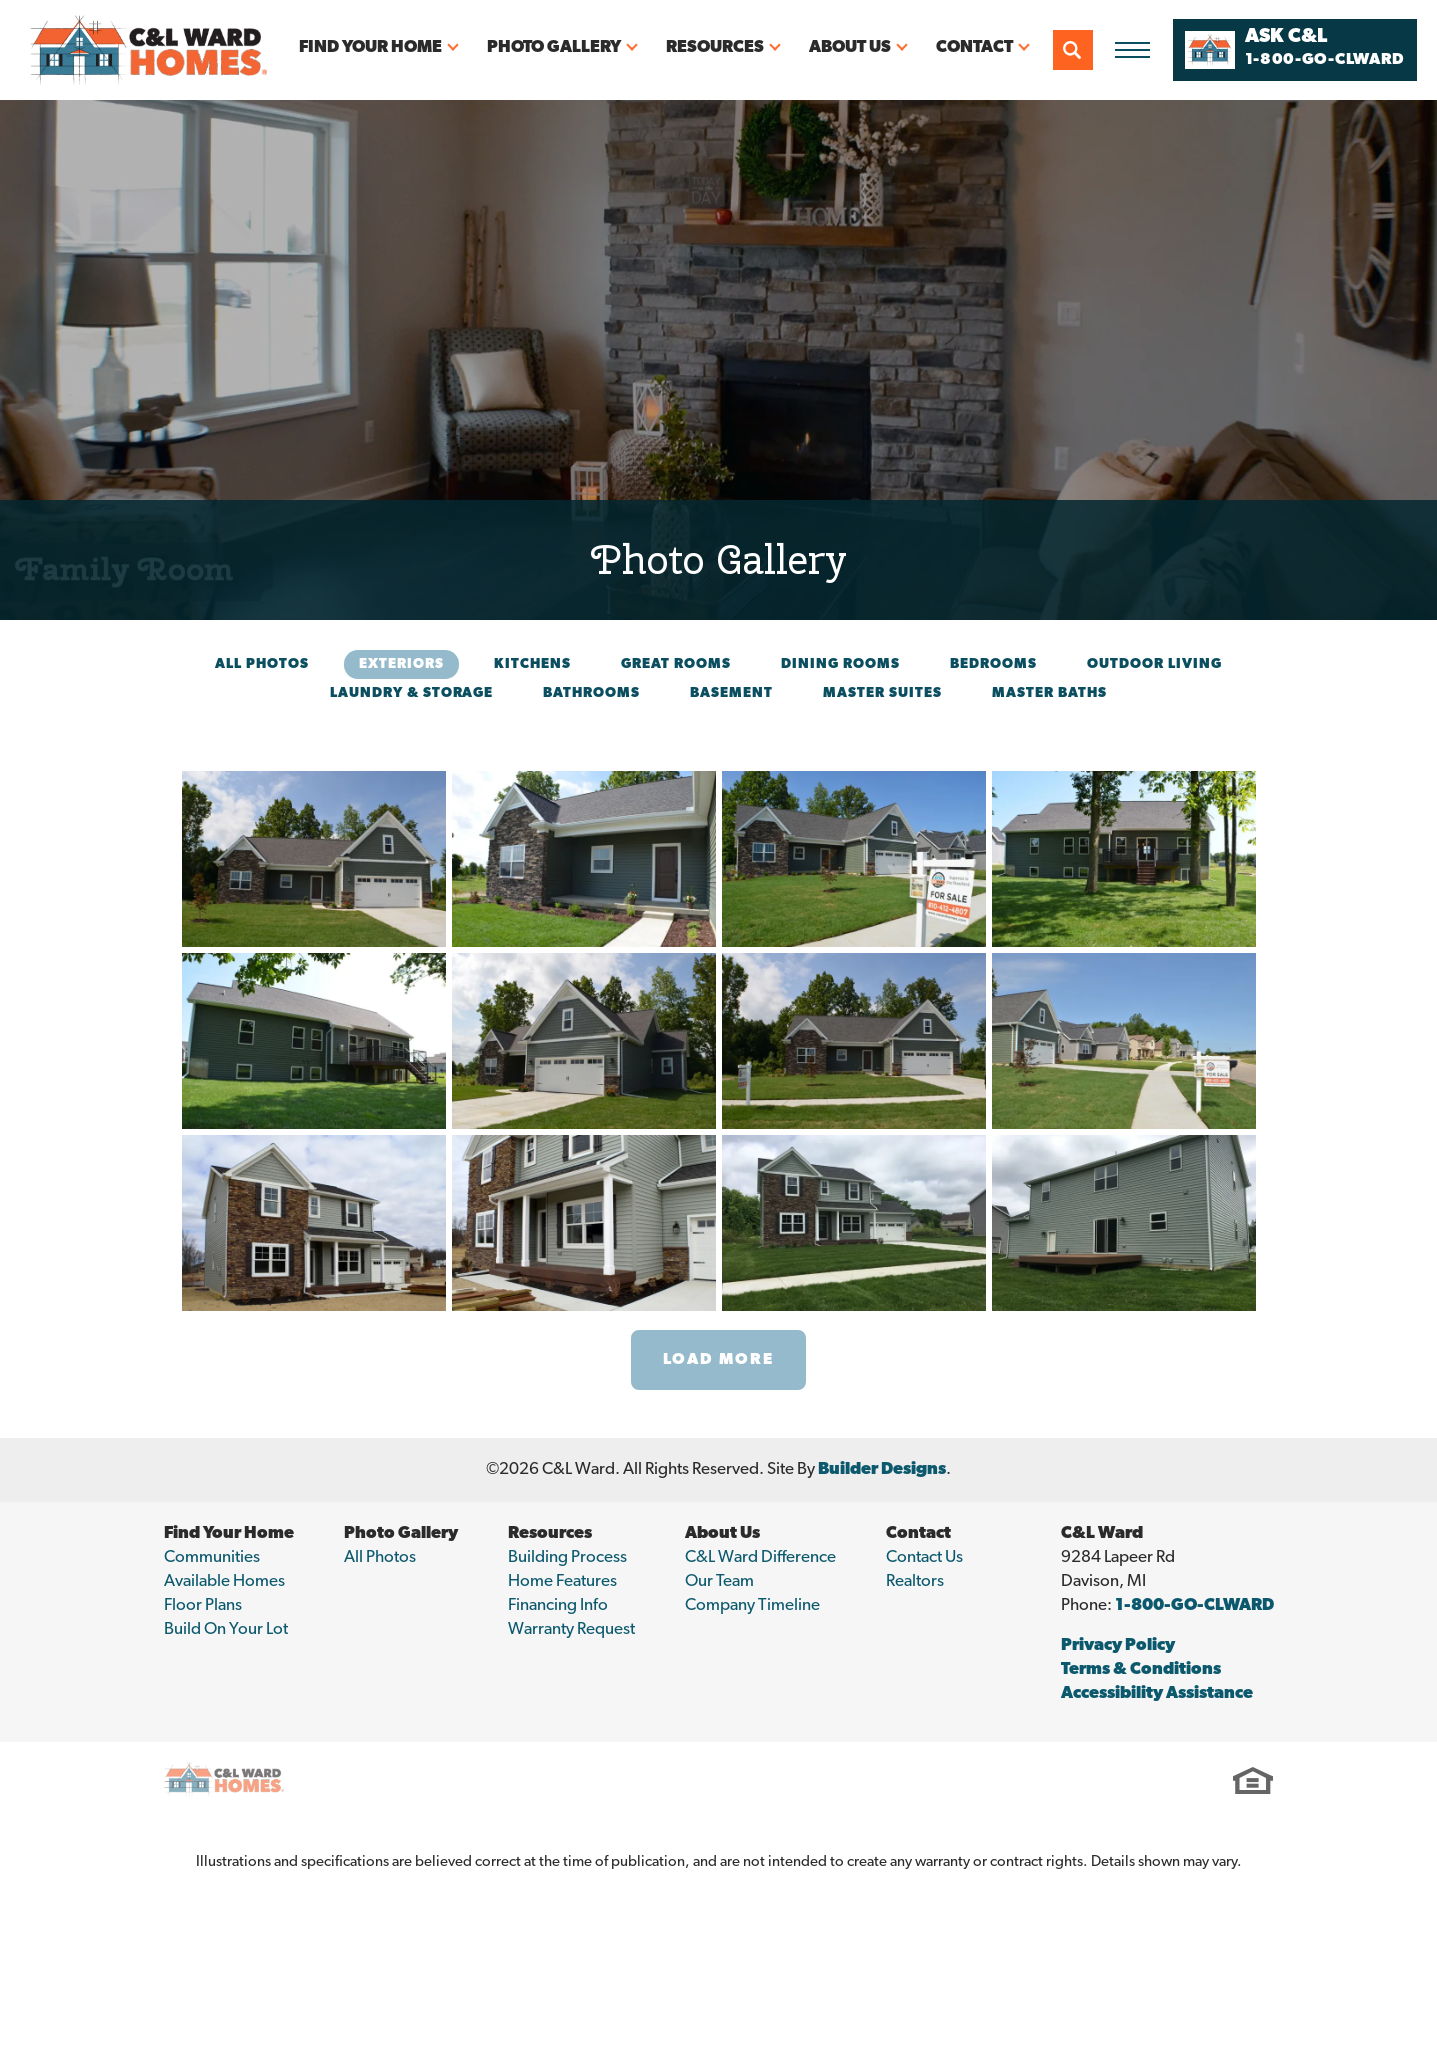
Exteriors (401, 664)
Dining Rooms (840, 664)
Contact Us (924, 1557)
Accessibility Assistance (1157, 1693)
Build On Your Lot (226, 1629)
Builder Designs (882, 1469)
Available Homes (224, 1581)
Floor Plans (203, 1605)
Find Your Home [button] (370, 47)
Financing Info (558, 1605)
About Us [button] (850, 47)
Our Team (719, 1581)
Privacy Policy (1118, 1645)
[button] (1073, 50)
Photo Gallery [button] (554, 47)
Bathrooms (591, 693)
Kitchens (532, 664)
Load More (718, 1360)
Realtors (915, 1581)
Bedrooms (993, 664)
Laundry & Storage (411, 693)
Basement (731, 693)
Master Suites (882, 693)
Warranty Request (571, 1629)
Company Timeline (752, 1605)
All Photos (262, 664)
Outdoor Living (1154, 664)
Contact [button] (974, 47)
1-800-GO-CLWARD (1194, 1605)
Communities (212, 1557)
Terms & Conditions (1141, 1669)
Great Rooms (676, 664)
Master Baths (1049, 693)
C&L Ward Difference (760, 1557)
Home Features (562, 1581)
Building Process (567, 1557)
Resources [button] (715, 47)
